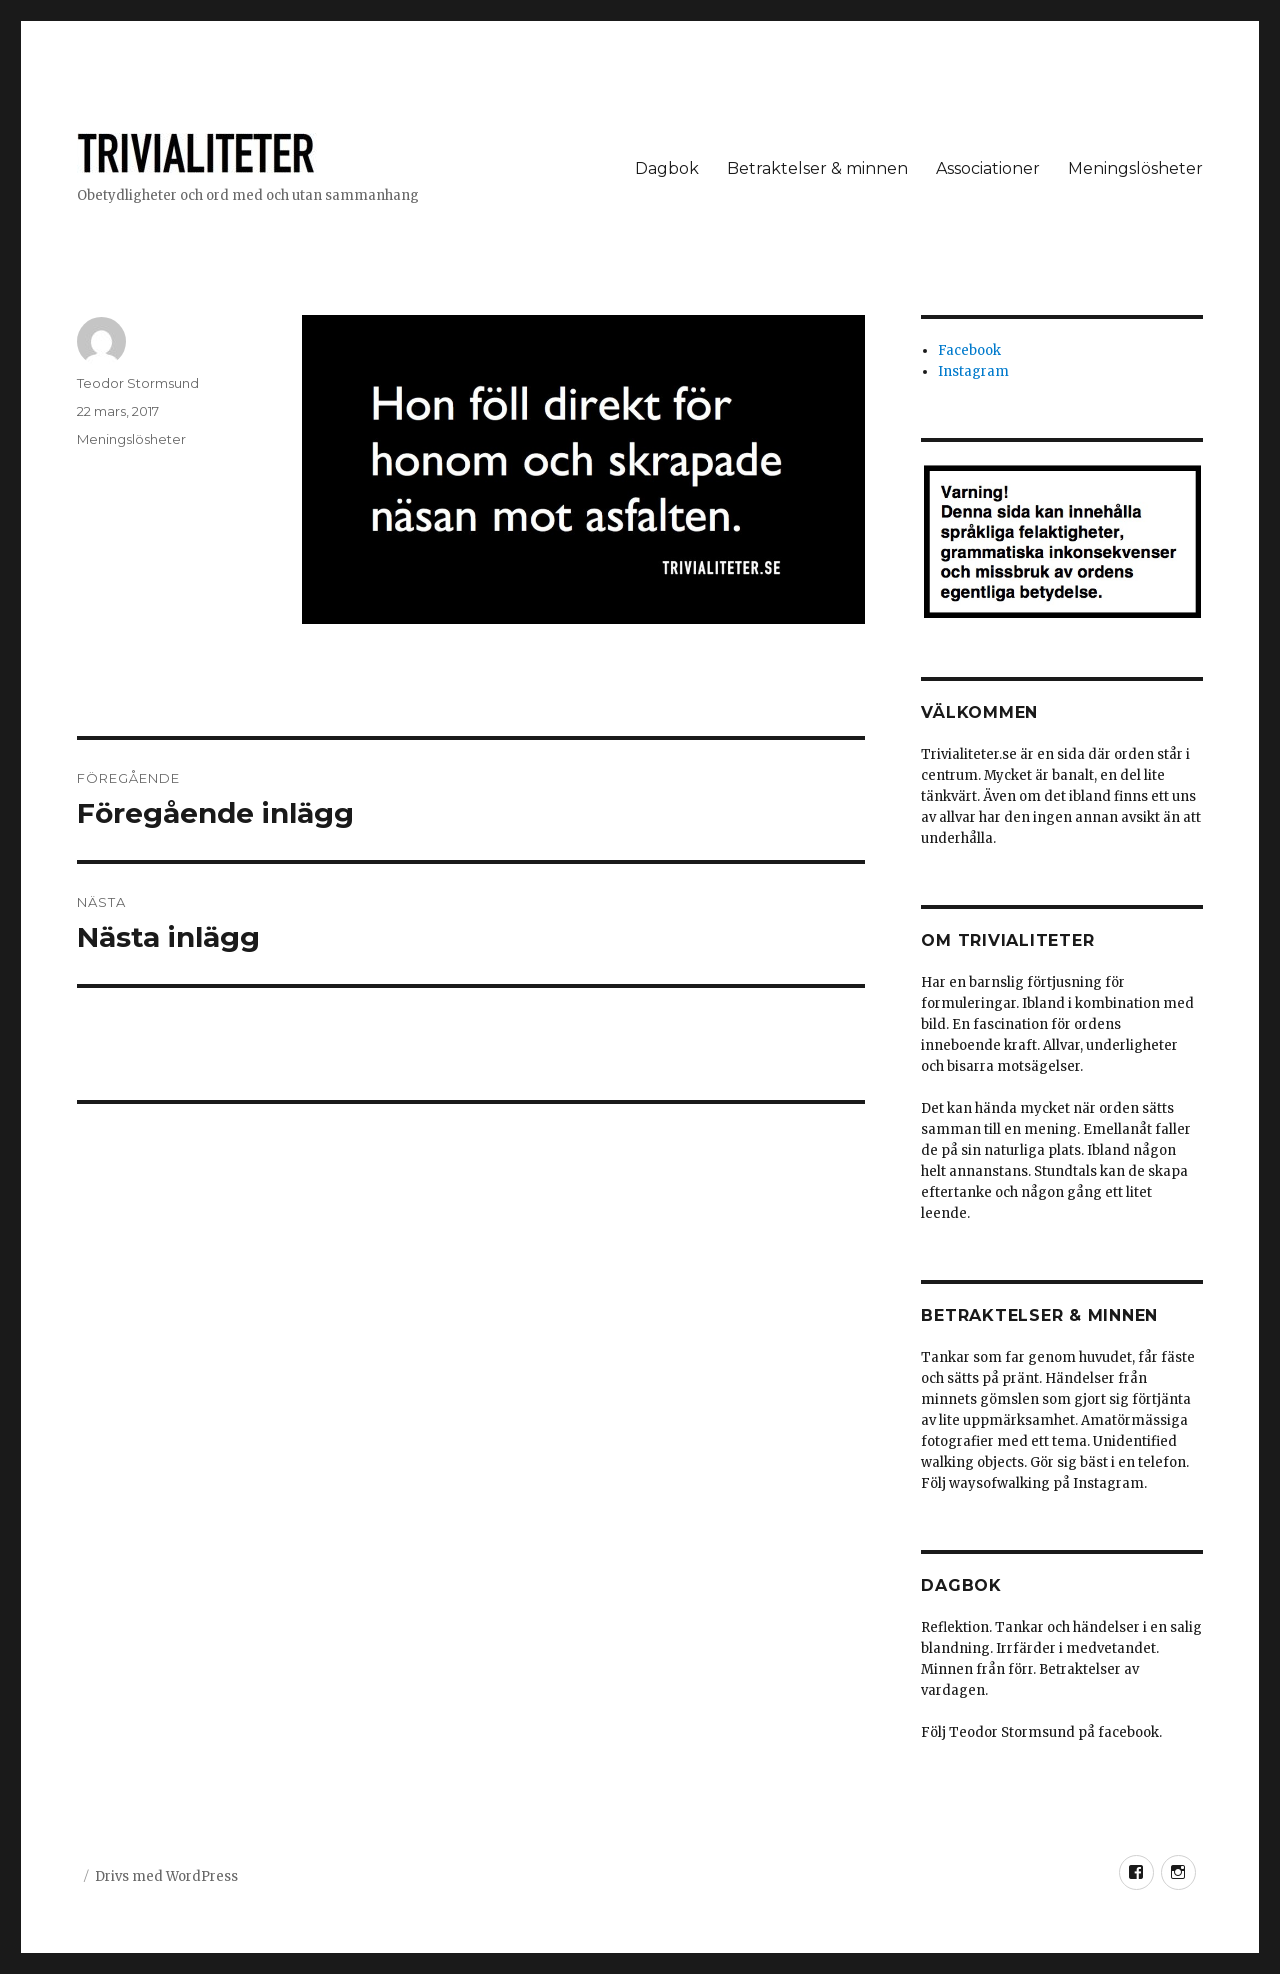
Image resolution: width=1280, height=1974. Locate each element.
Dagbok (667, 168)
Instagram (973, 371)
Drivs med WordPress (166, 1876)
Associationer (988, 168)
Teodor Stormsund (138, 383)
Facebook (969, 350)
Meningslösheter (1135, 168)
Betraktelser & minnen (817, 168)
